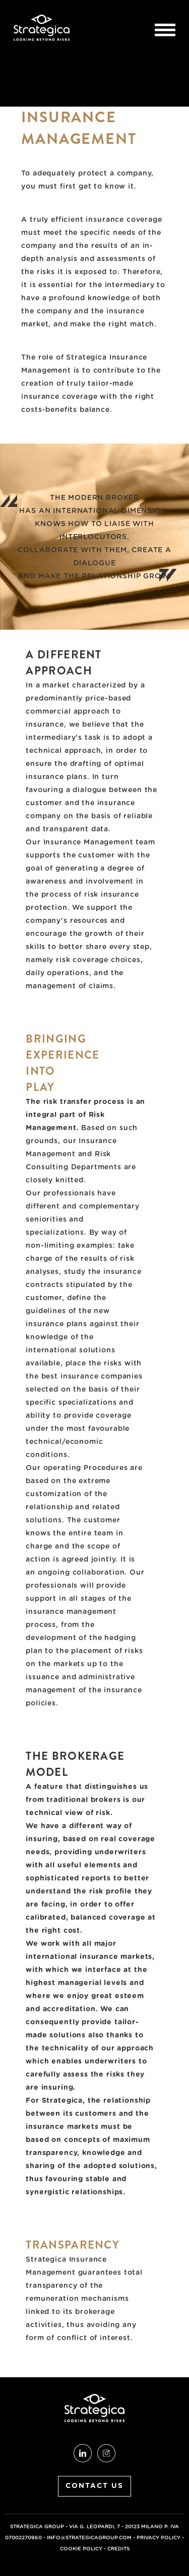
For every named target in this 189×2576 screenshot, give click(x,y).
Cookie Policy (81, 2548)
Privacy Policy (158, 2537)
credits (118, 2548)
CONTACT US (94, 2485)
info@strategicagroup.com (89, 2537)
